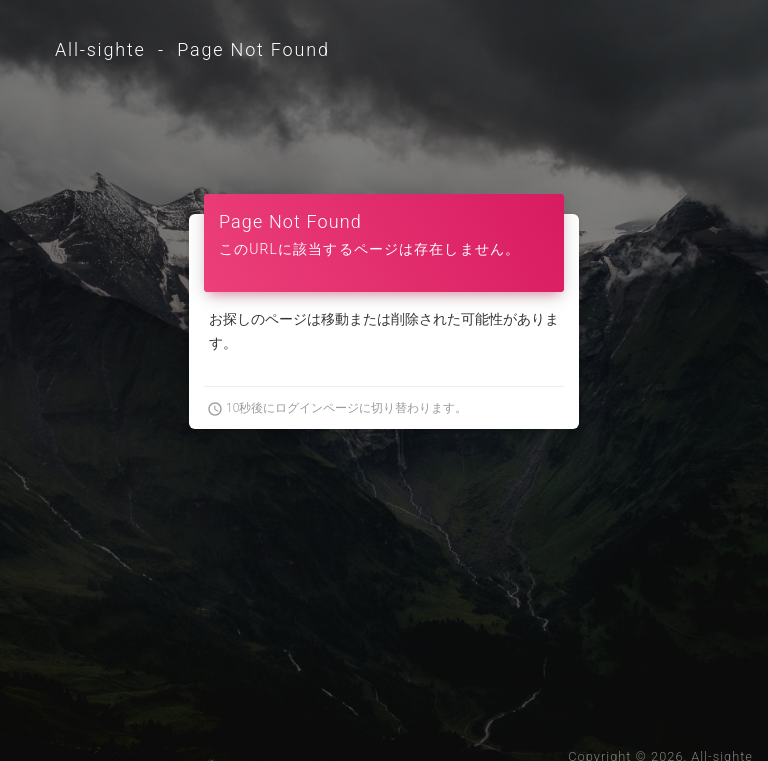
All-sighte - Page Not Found (192, 49)
